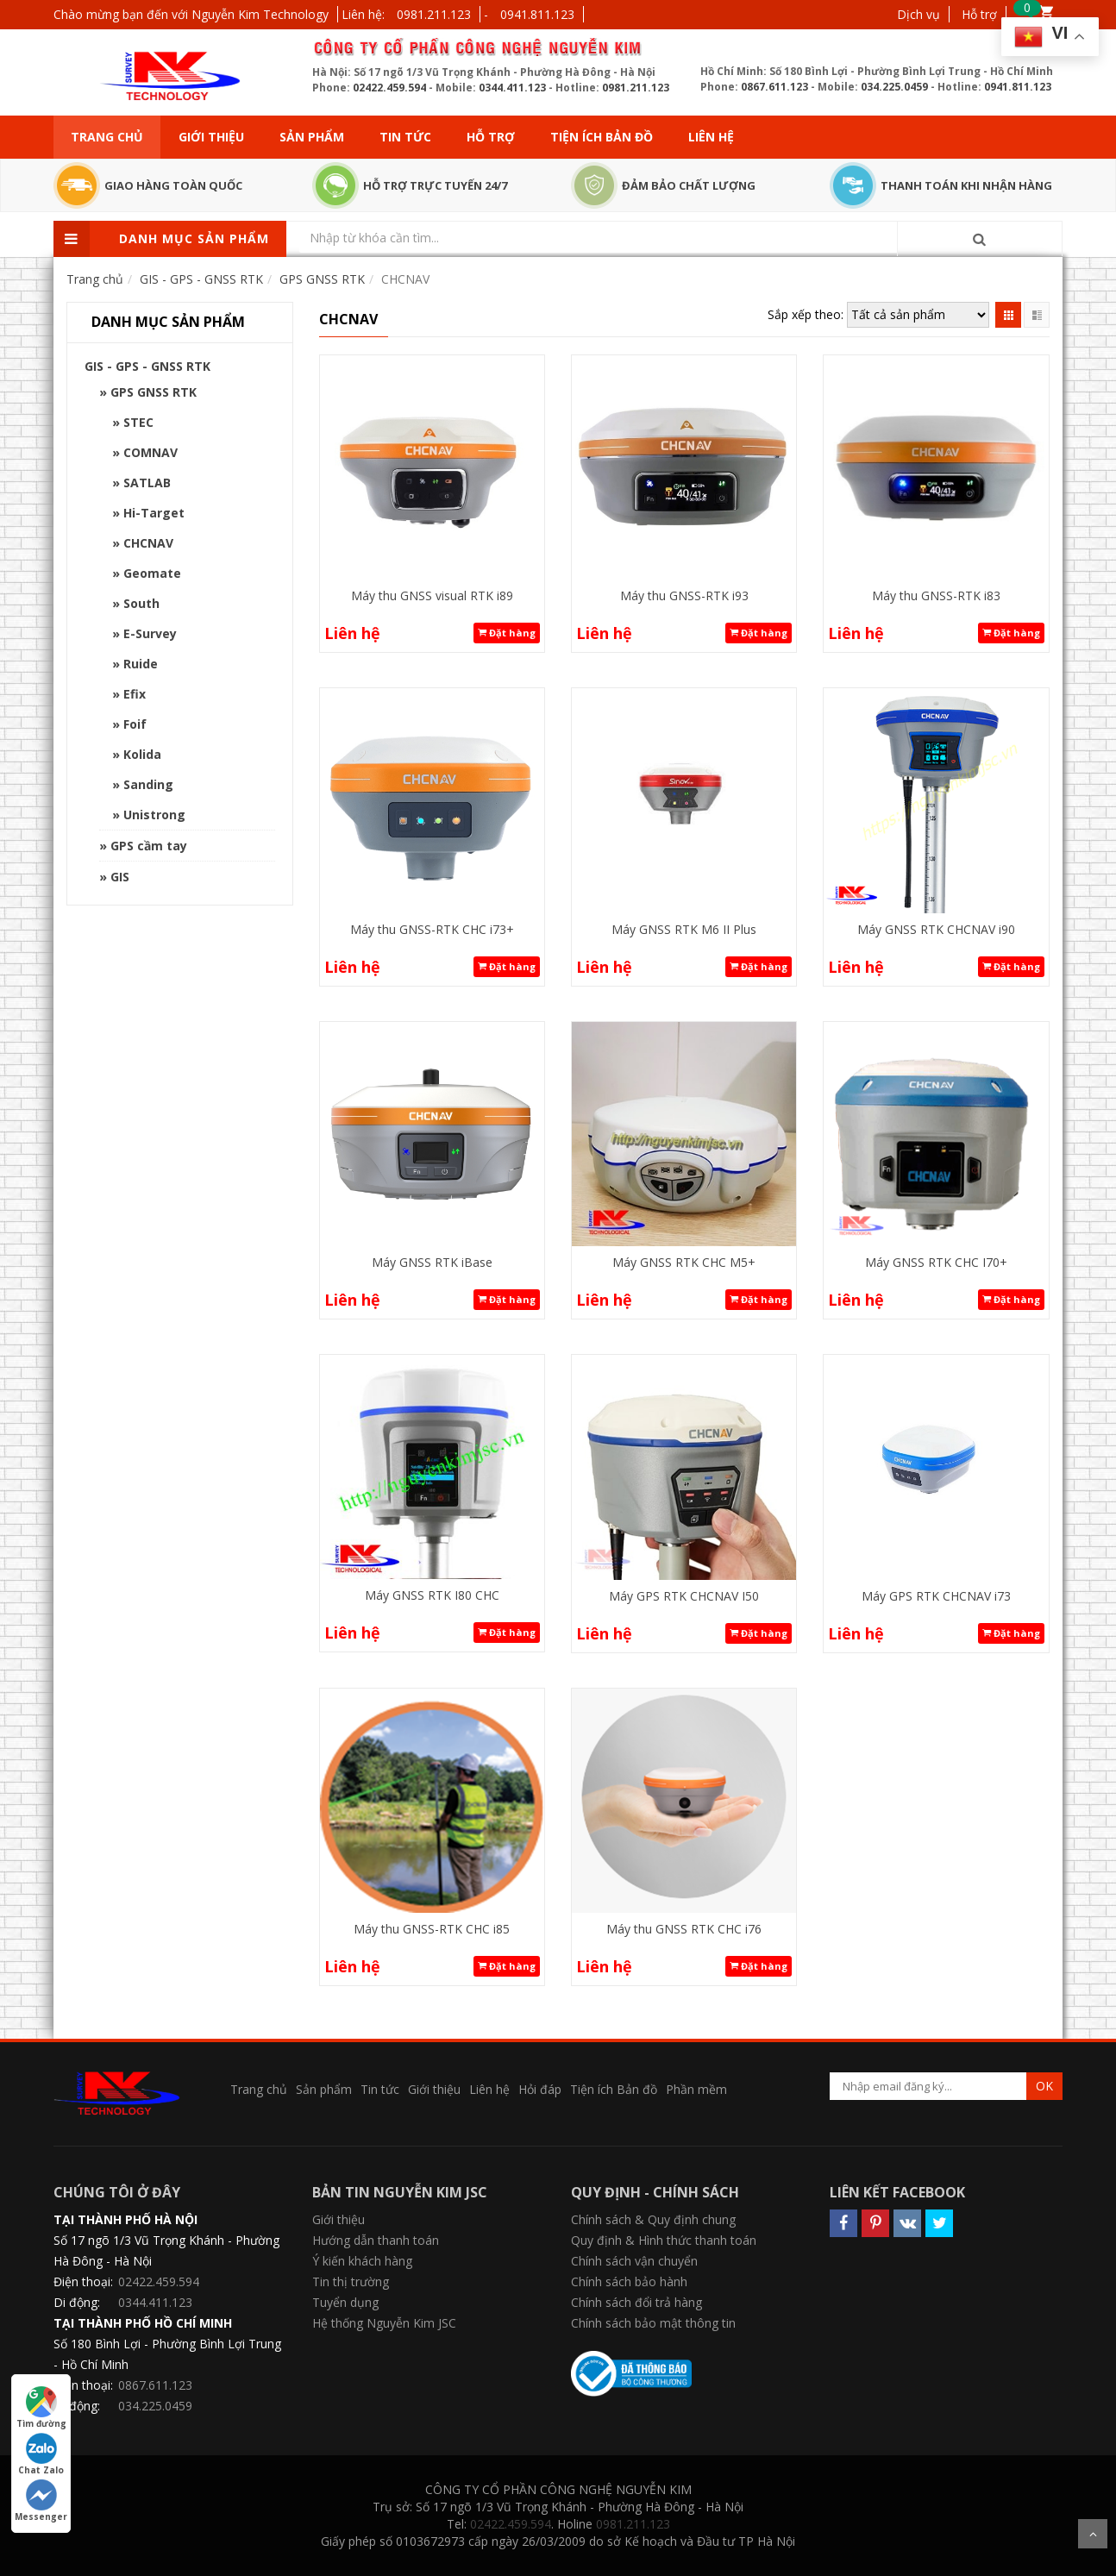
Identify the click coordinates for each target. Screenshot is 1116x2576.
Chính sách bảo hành (629, 2281)
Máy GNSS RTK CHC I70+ (936, 1262)
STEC (138, 422)
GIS (119, 876)
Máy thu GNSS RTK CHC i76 (684, 1929)
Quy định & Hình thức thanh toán (663, 2240)
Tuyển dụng (345, 2302)
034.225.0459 (894, 86)
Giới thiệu (211, 136)
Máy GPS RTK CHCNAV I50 (684, 1596)
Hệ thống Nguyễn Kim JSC (384, 2323)
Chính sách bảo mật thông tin (653, 2323)
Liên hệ (711, 136)
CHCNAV (148, 543)
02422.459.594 (389, 87)
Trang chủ (107, 136)
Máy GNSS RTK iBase (432, 1262)
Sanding (148, 784)
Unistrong (154, 814)
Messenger (41, 2501)
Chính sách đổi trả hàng (636, 2302)
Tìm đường (41, 2407)
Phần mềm (696, 2089)
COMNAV (150, 452)
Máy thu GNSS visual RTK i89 (432, 595)
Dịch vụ (918, 14)
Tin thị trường (350, 2281)
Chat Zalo (41, 2454)
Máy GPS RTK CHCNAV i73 (936, 1596)
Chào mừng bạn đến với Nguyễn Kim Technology (191, 14)
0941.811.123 (537, 14)
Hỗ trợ (979, 14)
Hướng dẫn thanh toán (375, 2240)
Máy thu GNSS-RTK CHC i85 (432, 1929)
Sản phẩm (311, 136)
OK (1044, 2086)
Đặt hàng (507, 633)
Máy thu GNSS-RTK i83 (936, 595)
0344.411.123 (512, 87)
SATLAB (147, 482)
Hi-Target (154, 513)
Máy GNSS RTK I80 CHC (432, 1595)
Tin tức (405, 136)
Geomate (152, 573)
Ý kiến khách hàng (362, 2261)
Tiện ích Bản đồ (601, 136)
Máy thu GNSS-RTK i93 (684, 595)
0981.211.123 (434, 14)
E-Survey (150, 633)
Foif (135, 724)
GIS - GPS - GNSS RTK (147, 366)
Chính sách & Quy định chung (653, 2219)
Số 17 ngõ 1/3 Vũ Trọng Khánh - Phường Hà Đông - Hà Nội (166, 2250)
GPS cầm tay (148, 845)
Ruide (140, 663)
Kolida (142, 754)
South (141, 603)
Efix (134, 694)
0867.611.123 (774, 86)
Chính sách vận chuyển (634, 2261)
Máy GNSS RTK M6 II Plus (683, 929)
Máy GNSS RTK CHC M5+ (683, 1262)
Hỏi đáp (539, 2089)
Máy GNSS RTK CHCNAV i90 (936, 929)
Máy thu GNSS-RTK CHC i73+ (432, 929)
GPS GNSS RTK (153, 392)
